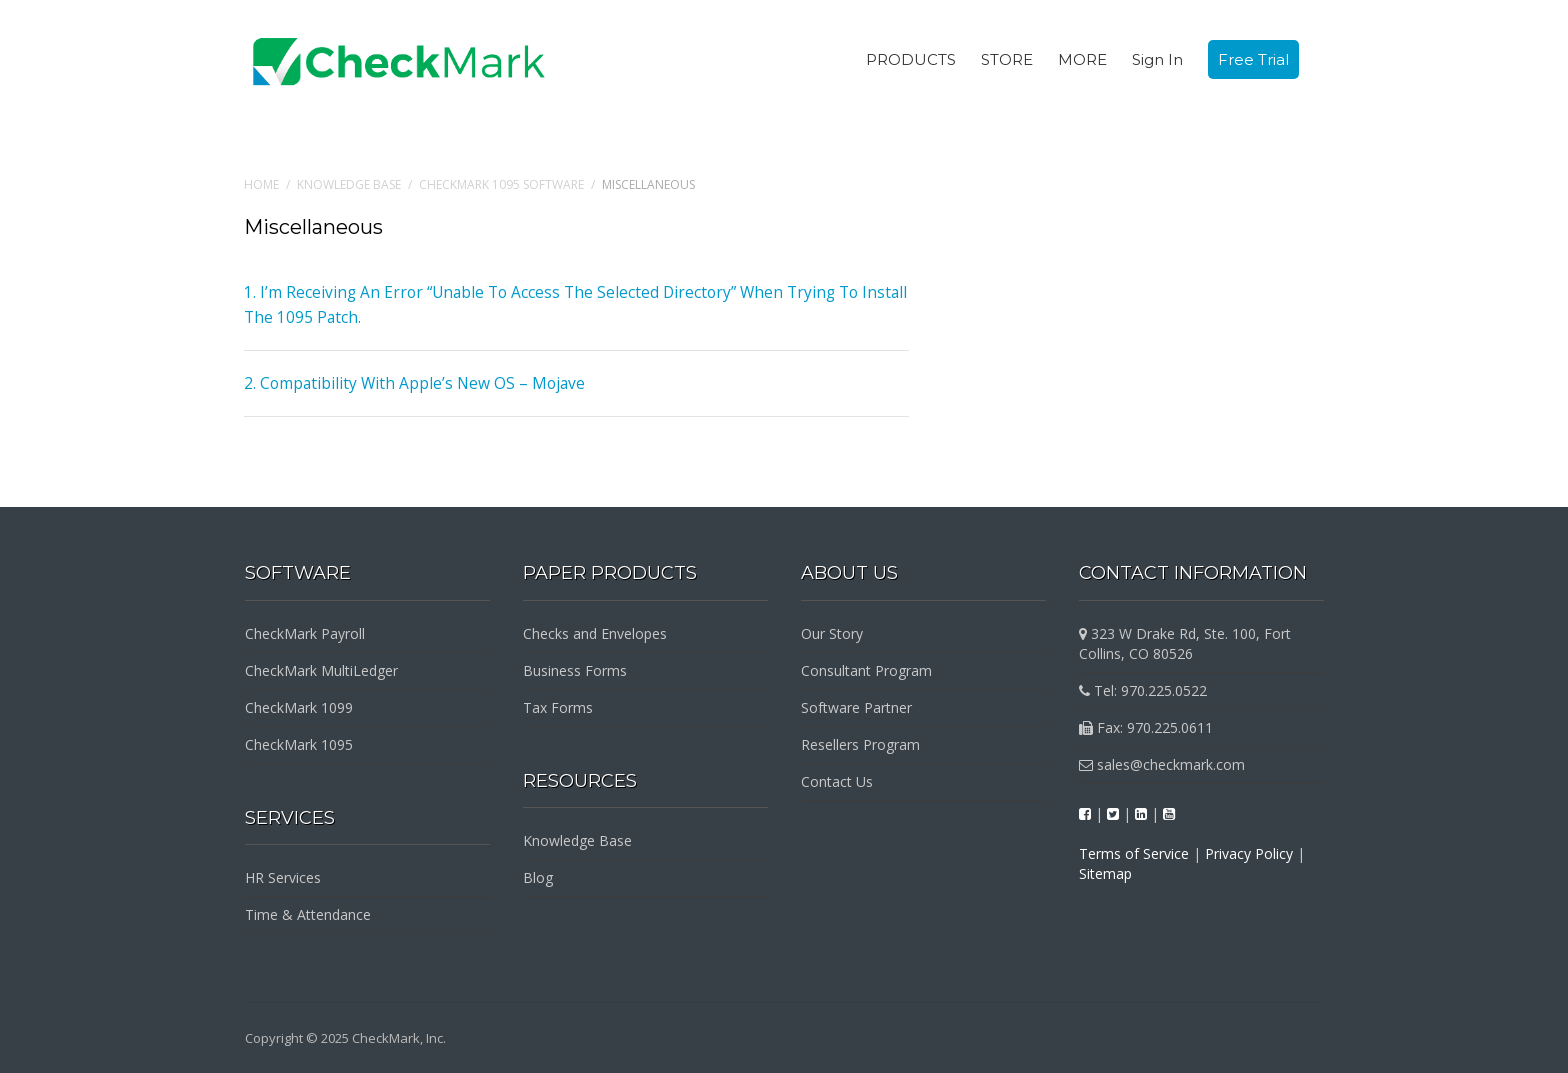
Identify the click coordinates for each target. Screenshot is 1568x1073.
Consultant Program (866, 670)
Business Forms (575, 670)
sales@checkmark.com (1162, 764)
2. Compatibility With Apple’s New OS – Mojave (404, 383)
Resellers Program (860, 744)
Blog (538, 877)
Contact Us (837, 781)
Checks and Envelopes (595, 633)
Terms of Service (1134, 853)
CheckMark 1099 (299, 707)
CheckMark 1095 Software (501, 184)
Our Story (832, 633)
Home (261, 184)
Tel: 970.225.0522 (1143, 690)
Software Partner (856, 707)
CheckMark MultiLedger (321, 670)
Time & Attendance (308, 914)
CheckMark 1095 (299, 744)
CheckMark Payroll (305, 633)
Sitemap (1105, 873)
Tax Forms (558, 707)
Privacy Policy (1249, 853)
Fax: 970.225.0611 (1146, 727)
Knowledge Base (349, 184)
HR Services (283, 877)
